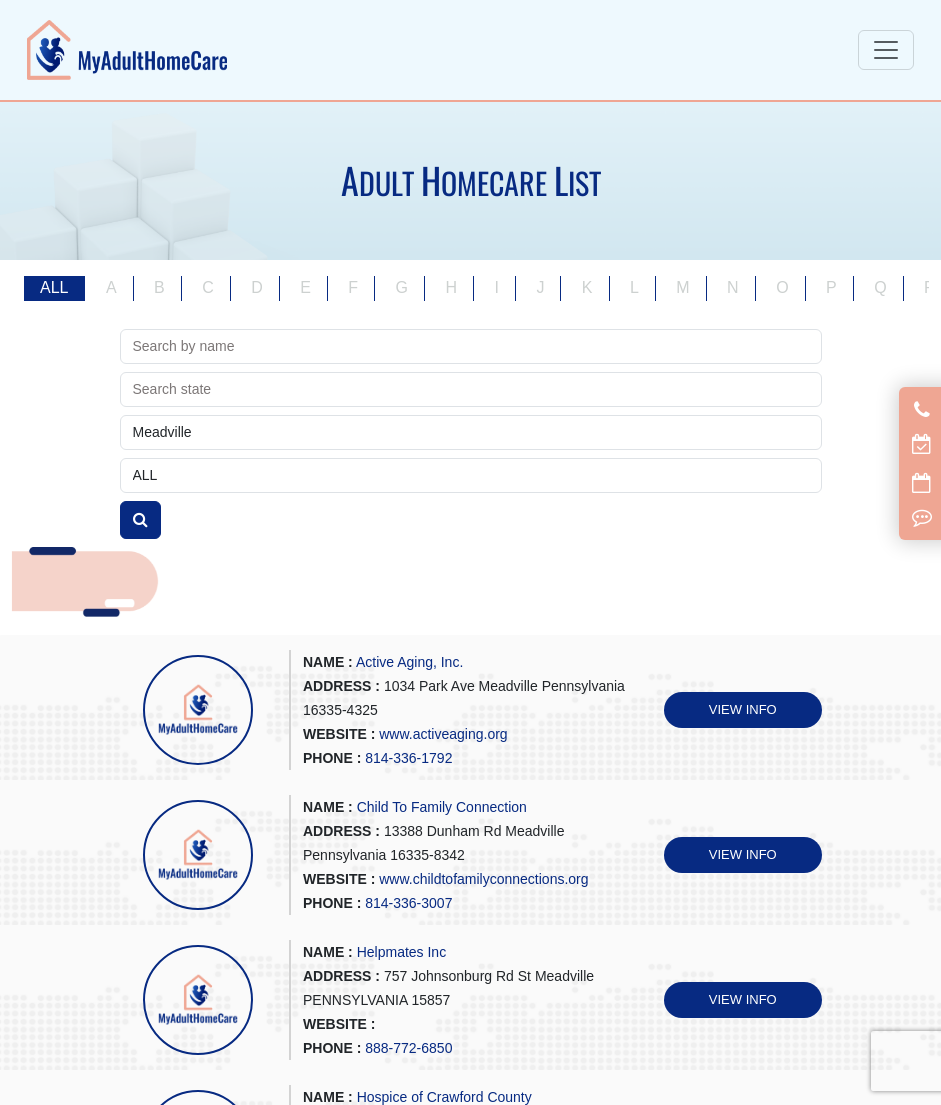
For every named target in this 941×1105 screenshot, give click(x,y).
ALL (54, 287)
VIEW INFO (743, 709)
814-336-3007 (408, 903)
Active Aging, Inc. (409, 662)
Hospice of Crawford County (444, 1097)
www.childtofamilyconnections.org (483, 879)
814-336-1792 (408, 758)
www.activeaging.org (443, 734)
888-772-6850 (408, 1048)
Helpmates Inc (401, 952)
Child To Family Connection (442, 807)
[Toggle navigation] (886, 50)
